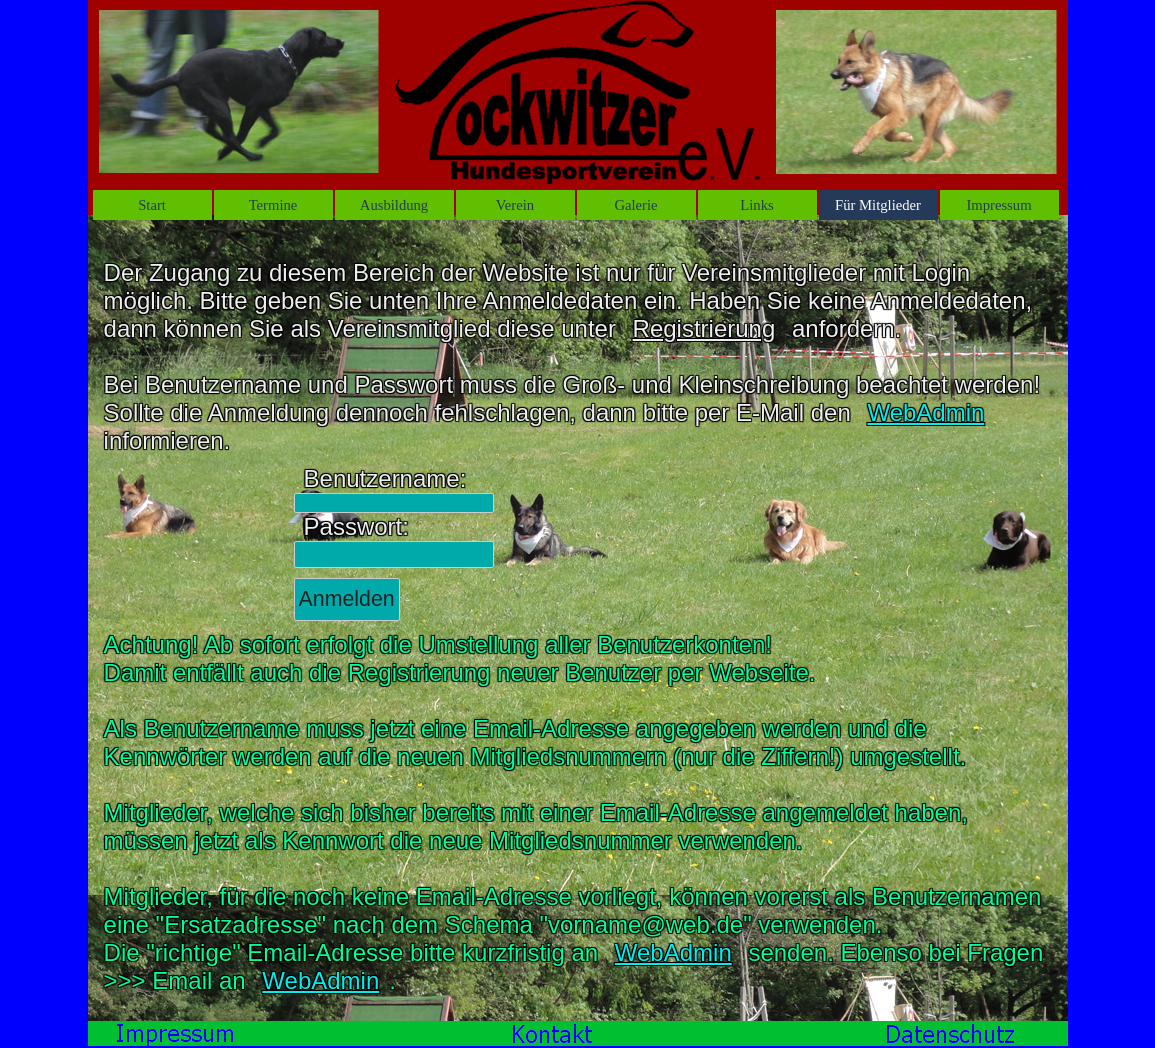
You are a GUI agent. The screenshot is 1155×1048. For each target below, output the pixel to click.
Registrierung (704, 328)
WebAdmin (925, 412)
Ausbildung (394, 205)
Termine (273, 205)
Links (756, 205)
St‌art (152, 205)
